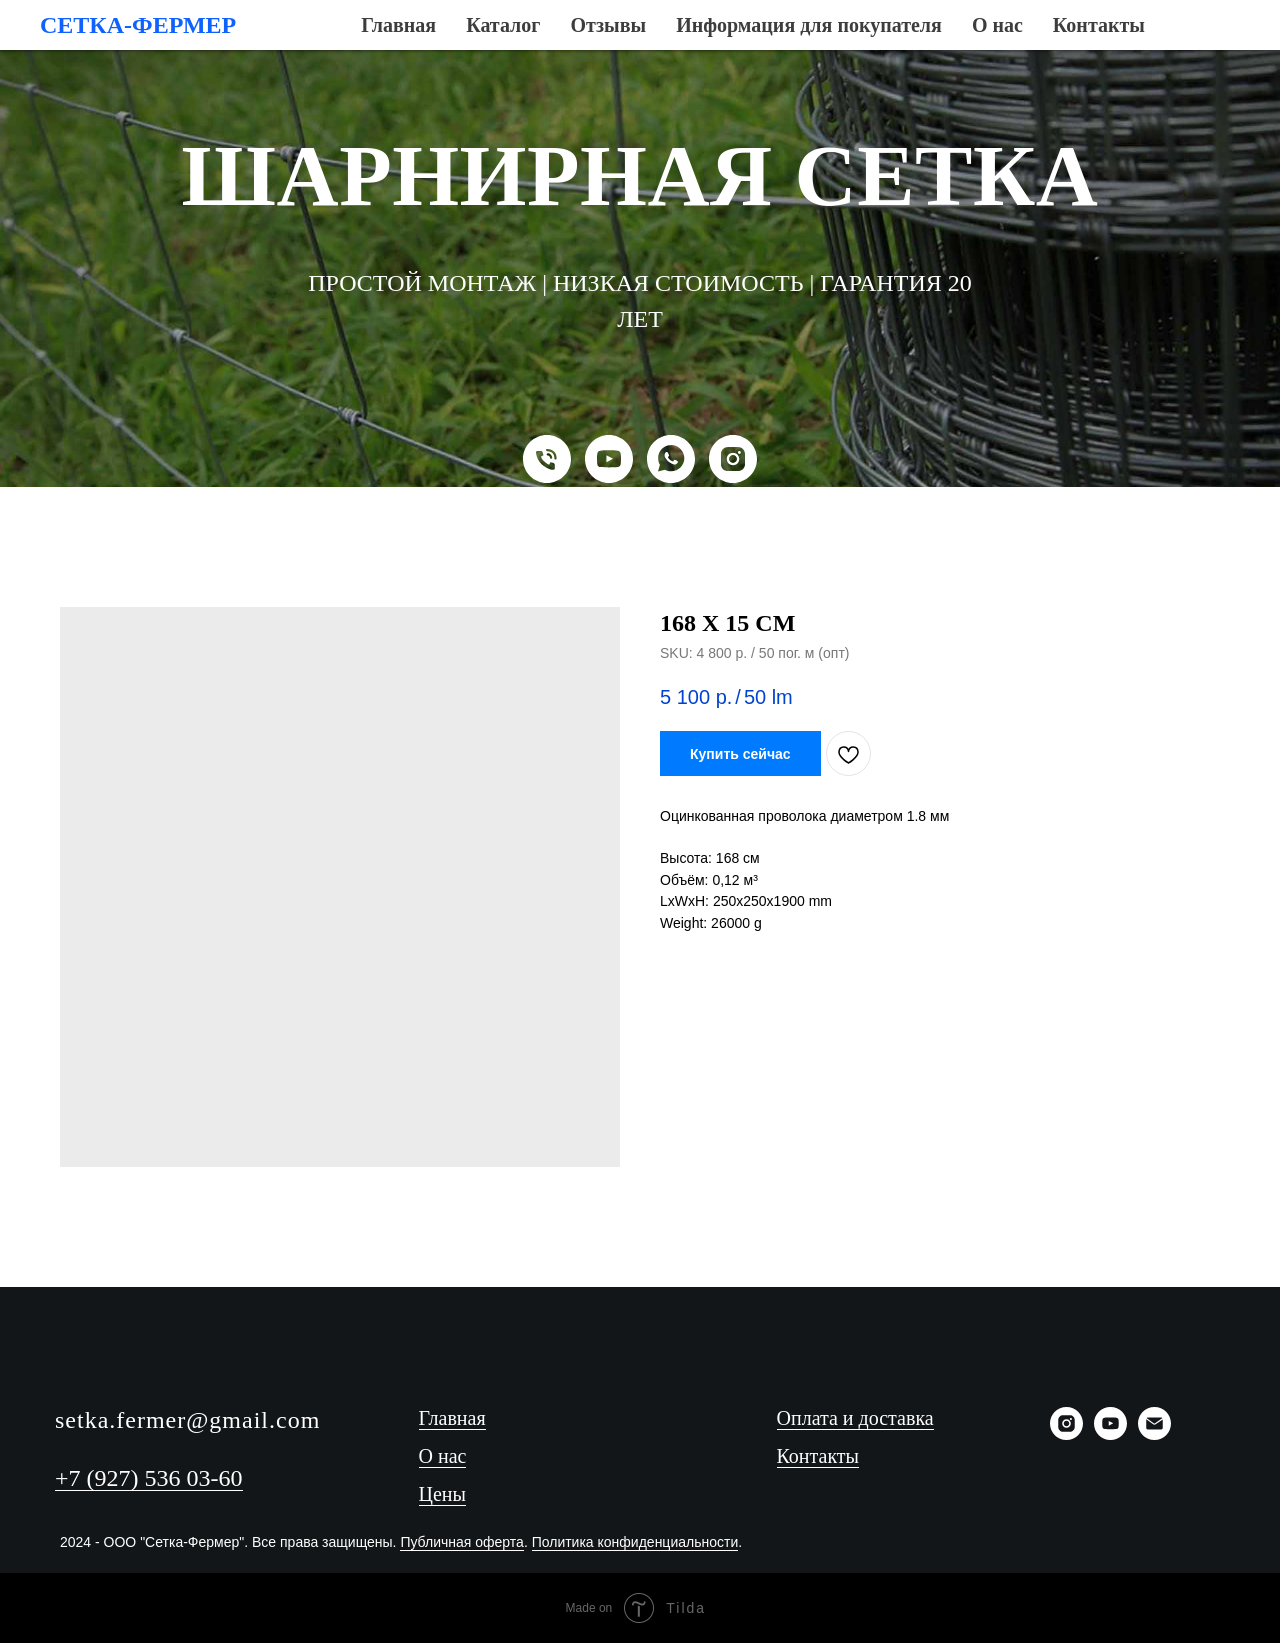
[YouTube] (609, 459)
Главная (361, 39)
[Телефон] (547, 459)
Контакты (913, 39)
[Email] (1154, 1434)
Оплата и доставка (855, 1418)
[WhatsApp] (671, 459)
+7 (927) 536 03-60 (149, 1478)
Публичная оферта (462, 1542)
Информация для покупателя (684, 39)
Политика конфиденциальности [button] (635, 1542)
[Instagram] (733, 459)
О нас (831, 39)
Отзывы (529, 39)
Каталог (444, 39)
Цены (442, 1494)
